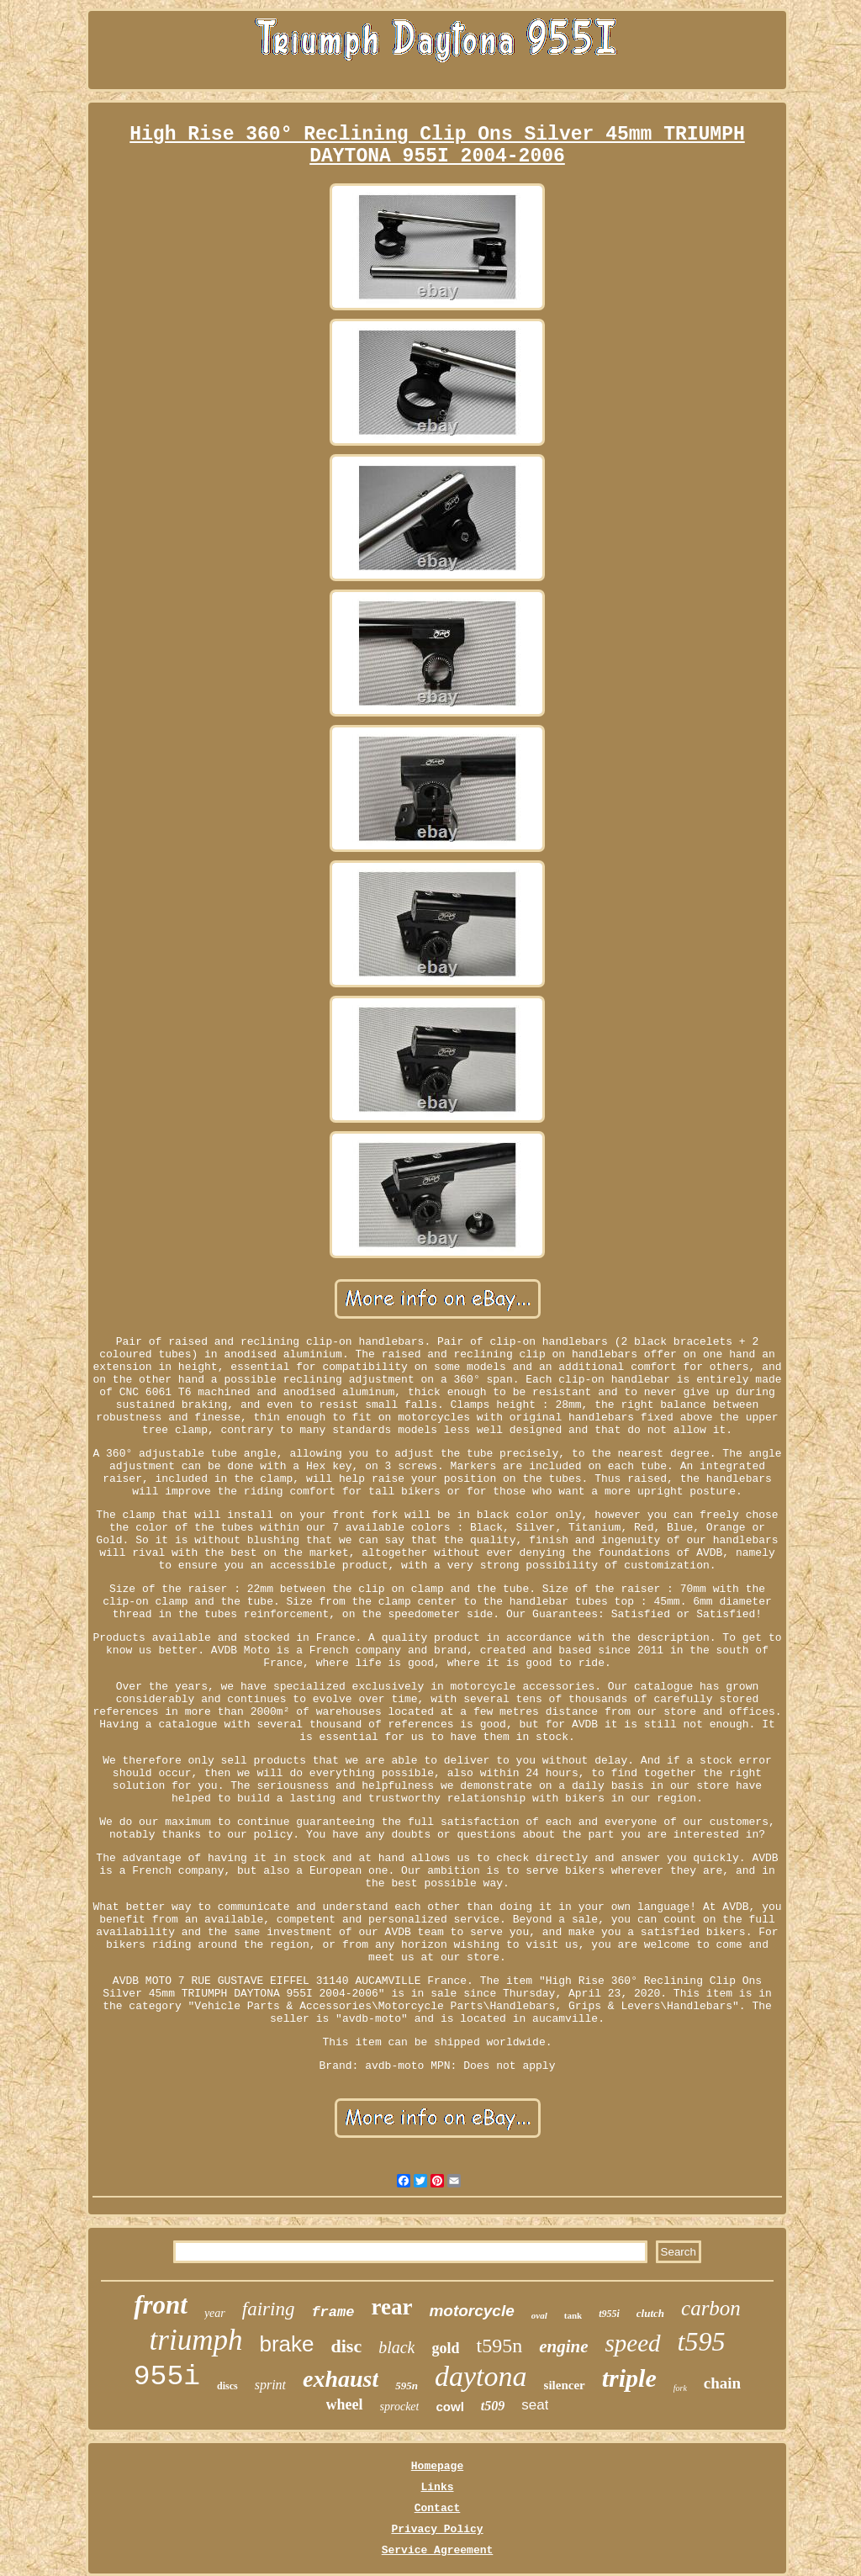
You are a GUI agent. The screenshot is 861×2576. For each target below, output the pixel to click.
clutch (650, 2313)
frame (332, 2312)
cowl (449, 2406)
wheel (344, 2404)
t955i (609, 2313)
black (396, 2347)
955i (167, 2377)
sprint (270, 2385)
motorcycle (471, 2310)
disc (346, 2345)
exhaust (340, 2379)
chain (722, 2383)
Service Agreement (438, 2550)
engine (563, 2346)
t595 (702, 2341)
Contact (438, 2508)
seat (534, 2405)
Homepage (437, 2466)
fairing (268, 2308)
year (214, 2313)
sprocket (400, 2406)
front (161, 2304)
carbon (711, 2308)
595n (406, 2385)
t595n (499, 2345)
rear (391, 2306)
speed (633, 2343)
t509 (492, 2406)
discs (227, 2386)
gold (445, 2348)
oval (539, 2315)
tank (573, 2315)
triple (629, 2378)
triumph (196, 2340)
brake (286, 2343)
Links (436, 2487)
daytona (481, 2376)
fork (680, 2388)
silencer (564, 2385)
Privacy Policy (437, 2529)
